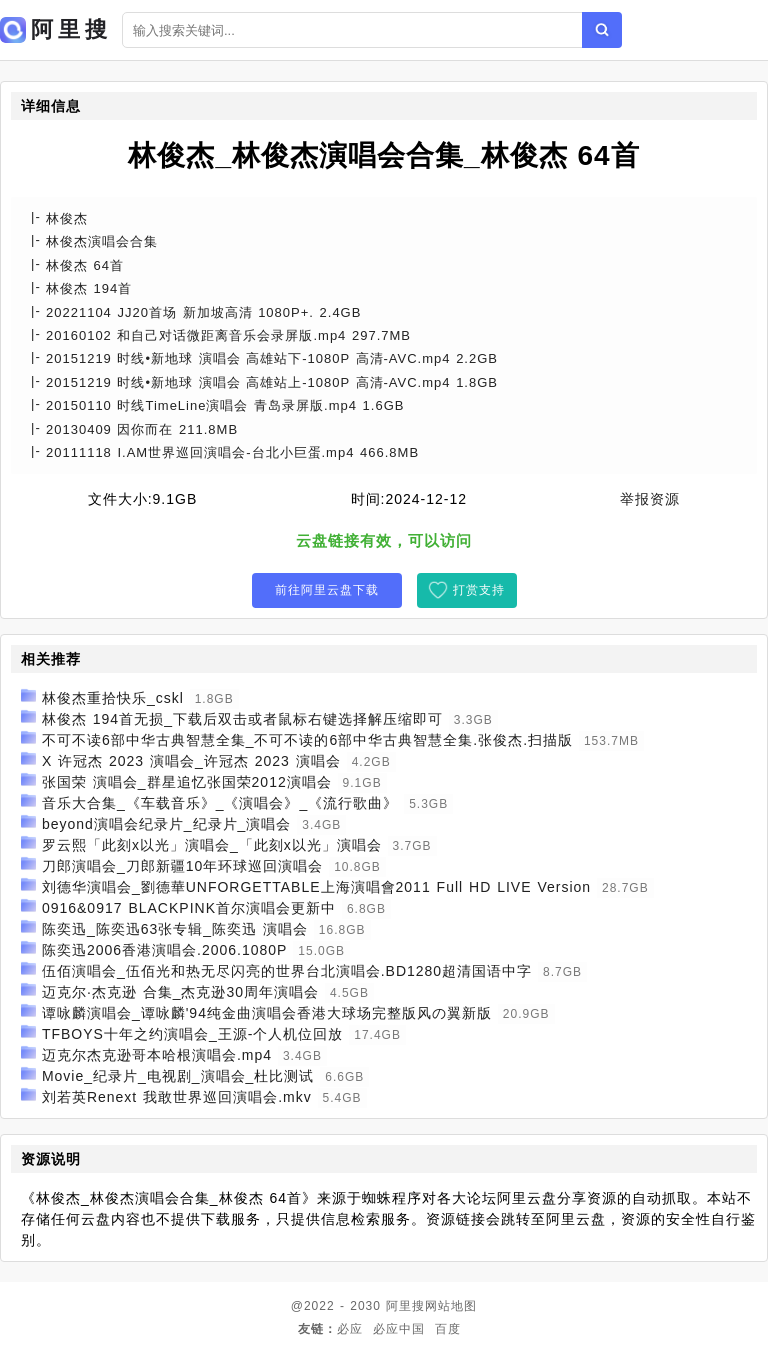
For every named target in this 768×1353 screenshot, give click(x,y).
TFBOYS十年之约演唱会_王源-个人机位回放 (192, 1034)
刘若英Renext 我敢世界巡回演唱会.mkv (177, 1097)
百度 (448, 1329)
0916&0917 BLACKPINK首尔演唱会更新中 (189, 908)
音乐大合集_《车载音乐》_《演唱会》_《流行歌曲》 (220, 803)
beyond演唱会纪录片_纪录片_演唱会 (167, 824)
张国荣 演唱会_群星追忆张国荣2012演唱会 (187, 782)
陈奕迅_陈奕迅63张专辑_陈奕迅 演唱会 (175, 929)
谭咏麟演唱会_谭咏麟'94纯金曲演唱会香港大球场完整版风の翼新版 (267, 1013)
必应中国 (399, 1329)
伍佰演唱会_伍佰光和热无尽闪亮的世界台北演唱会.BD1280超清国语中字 (287, 971)
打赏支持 (479, 590)
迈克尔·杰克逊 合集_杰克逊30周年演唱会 (180, 992)
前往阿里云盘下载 (327, 590)
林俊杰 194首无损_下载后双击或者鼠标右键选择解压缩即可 (242, 719)
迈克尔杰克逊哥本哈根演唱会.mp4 (157, 1055)
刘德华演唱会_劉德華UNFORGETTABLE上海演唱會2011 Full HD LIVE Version (316, 887)
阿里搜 (405, 1306)
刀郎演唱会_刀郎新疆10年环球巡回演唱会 (182, 866)
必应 (350, 1329)
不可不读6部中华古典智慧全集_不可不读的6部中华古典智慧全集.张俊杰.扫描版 (307, 740)
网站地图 (451, 1306)
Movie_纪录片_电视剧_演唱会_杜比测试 (178, 1076)
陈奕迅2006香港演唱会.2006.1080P (165, 950)
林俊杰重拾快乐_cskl (113, 698)
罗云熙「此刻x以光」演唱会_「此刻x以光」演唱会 (212, 845)
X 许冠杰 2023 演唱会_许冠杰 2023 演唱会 (191, 761)
